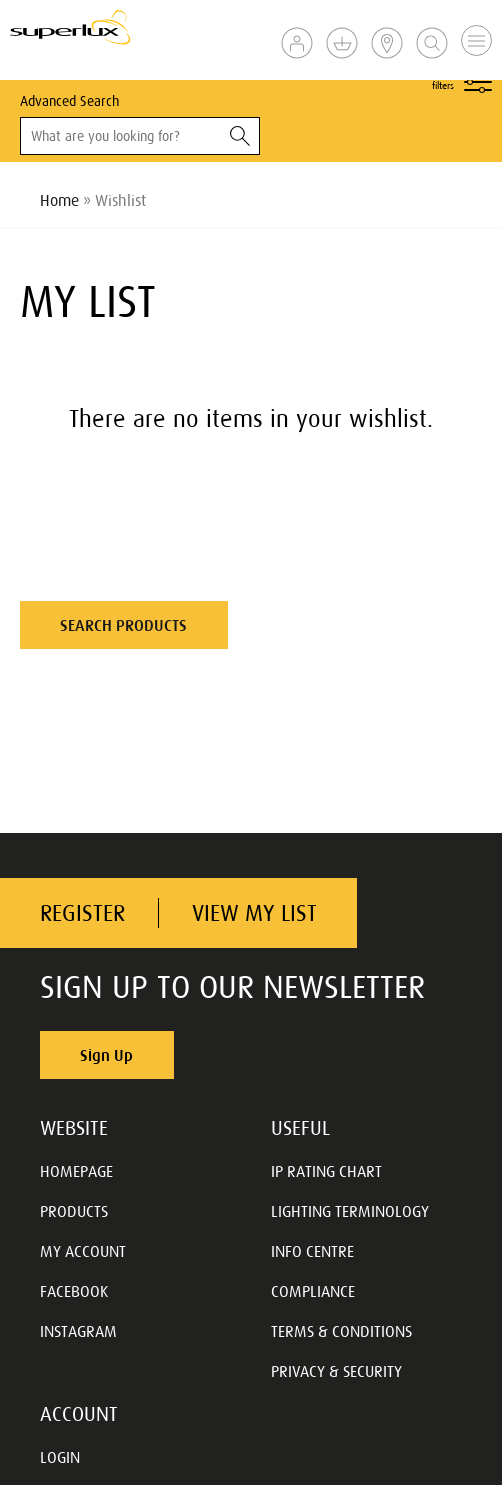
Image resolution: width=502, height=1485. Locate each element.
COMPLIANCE (313, 1291)
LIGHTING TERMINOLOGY (350, 1211)
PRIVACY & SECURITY (336, 1371)
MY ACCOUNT (83, 1251)
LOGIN (60, 1457)
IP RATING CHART (326, 1171)
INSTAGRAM (78, 1331)
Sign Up (106, 1055)
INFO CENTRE (312, 1251)
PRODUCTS (74, 1211)
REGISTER (82, 913)
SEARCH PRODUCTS (123, 625)
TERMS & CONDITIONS (341, 1331)
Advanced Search (69, 101)
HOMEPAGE (76, 1171)
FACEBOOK (74, 1291)
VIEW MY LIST (254, 913)
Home (59, 200)
